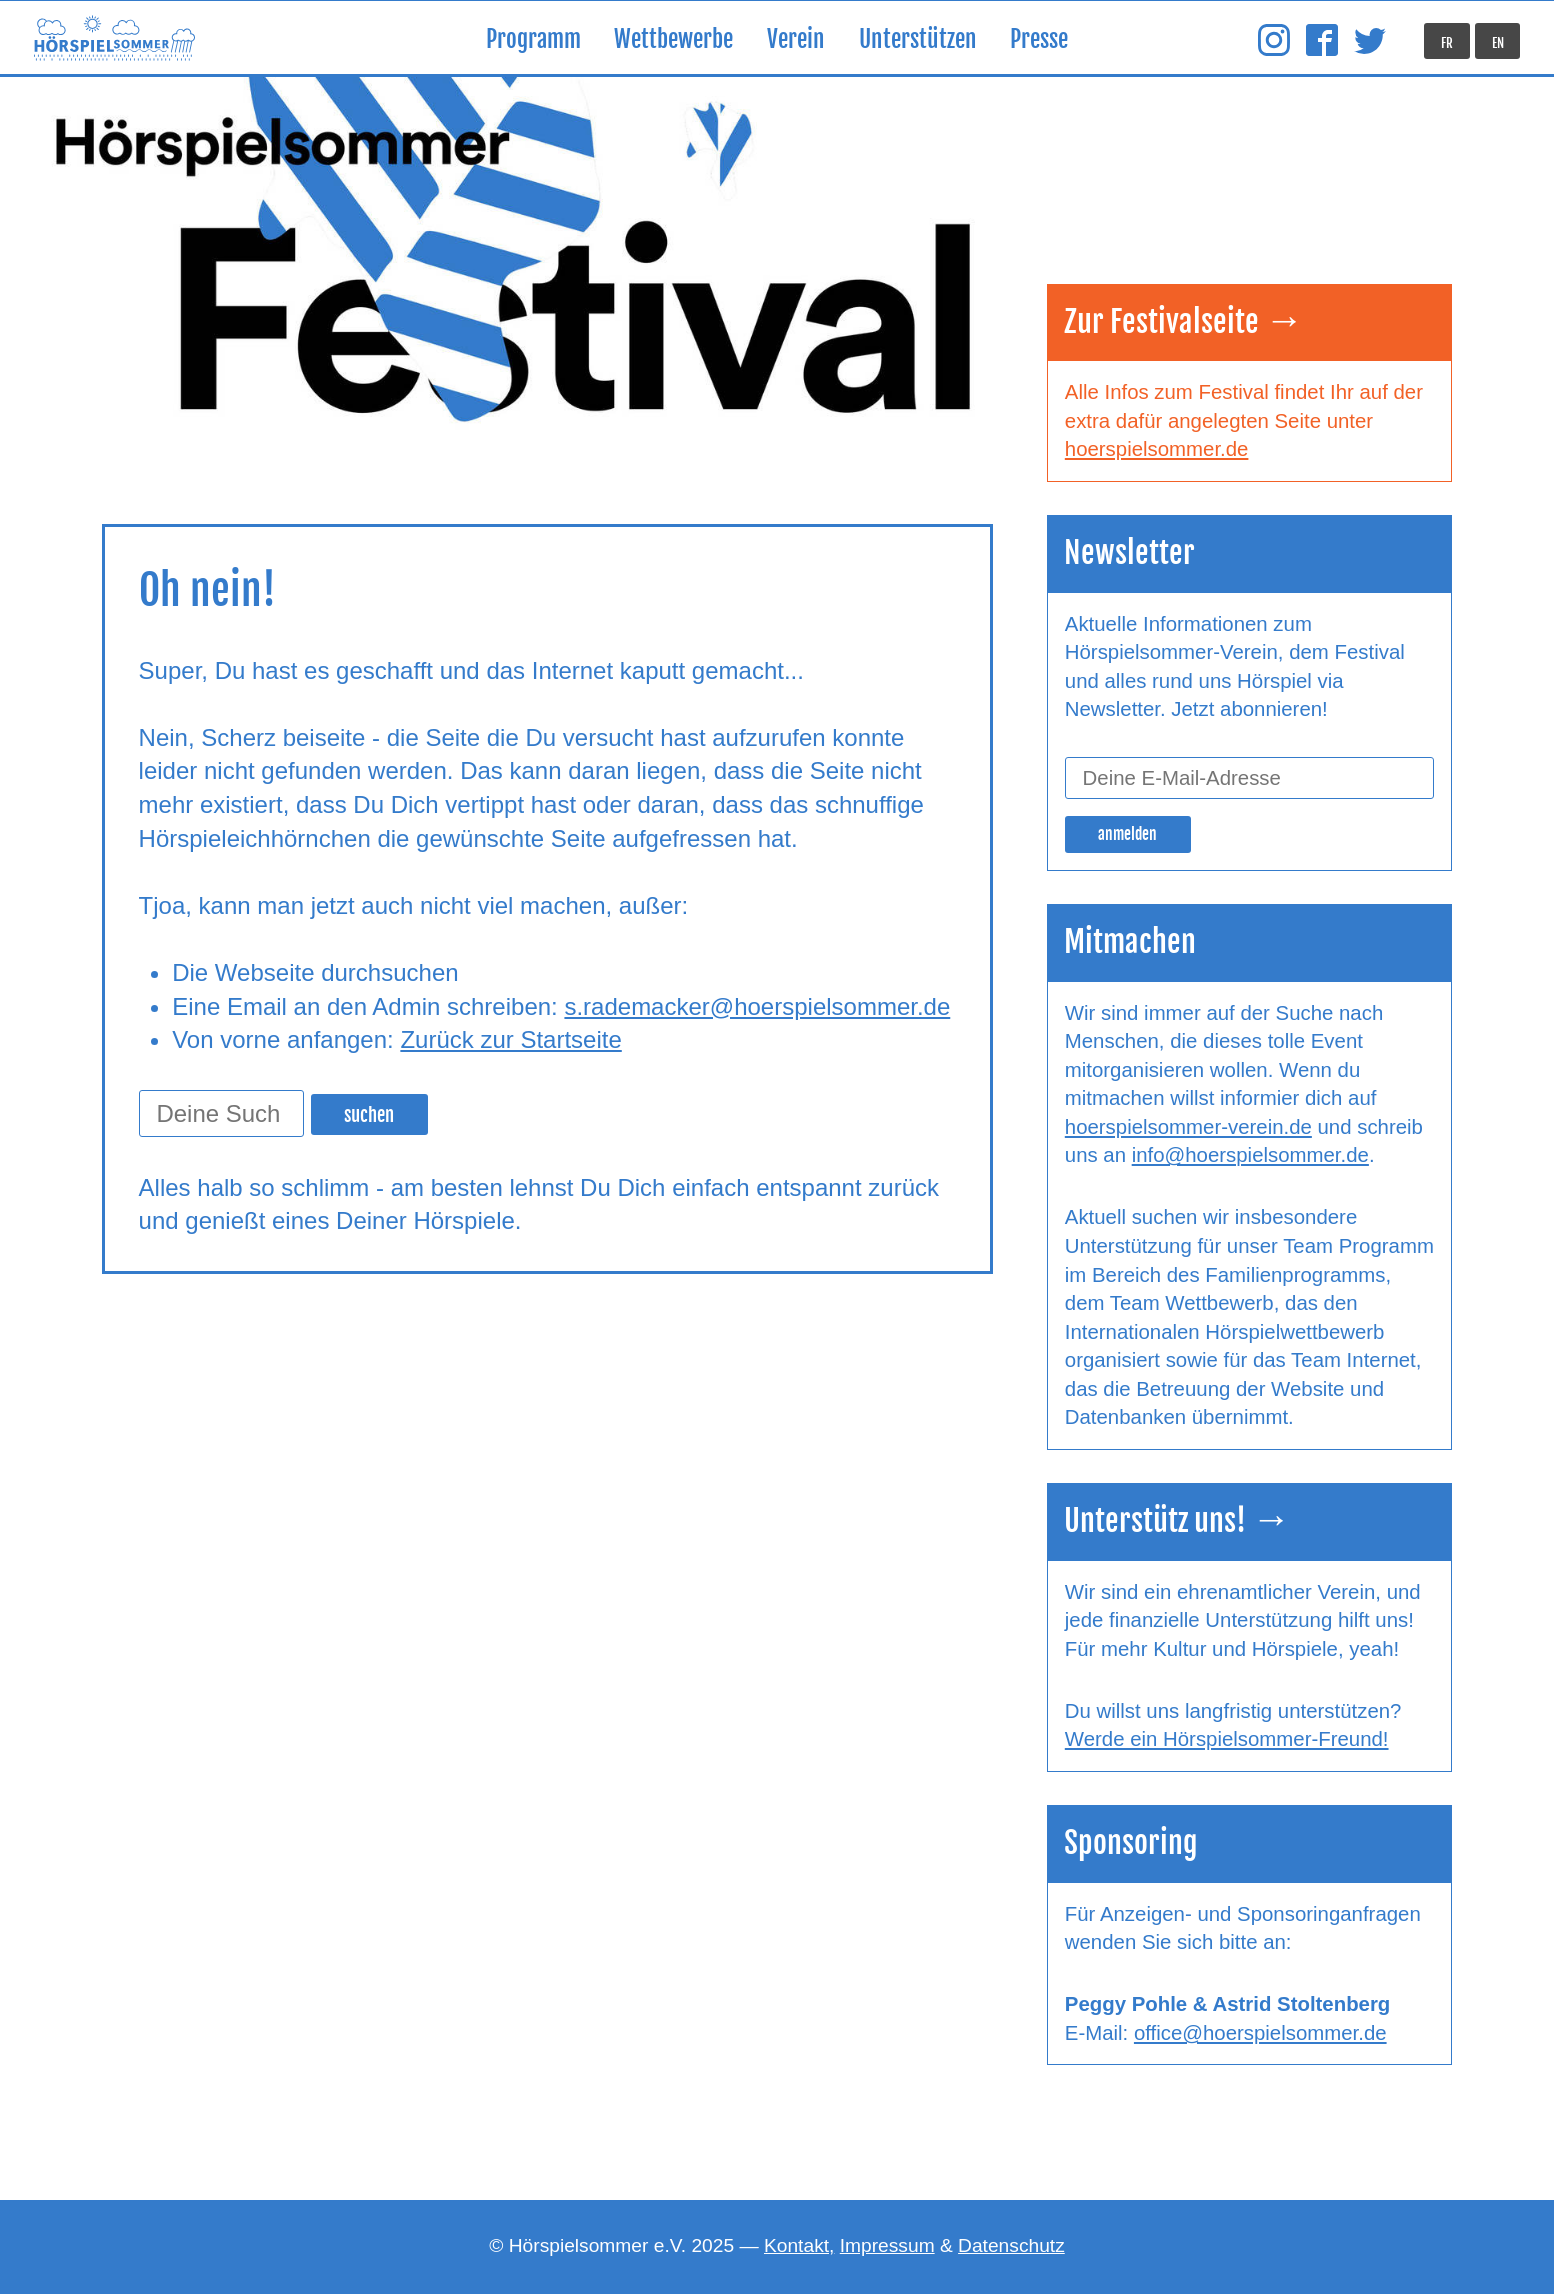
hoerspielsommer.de (1157, 449)
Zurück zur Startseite (510, 1039)
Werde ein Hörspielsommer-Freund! (1227, 1739)
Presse (1039, 39)
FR (1447, 43)
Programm (533, 39)
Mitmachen (1130, 941)
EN (1498, 43)
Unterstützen (918, 39)
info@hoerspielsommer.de (1250, 1155)
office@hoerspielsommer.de (1260, 2033)
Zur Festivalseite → (1184, 321)
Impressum (887, 2245)
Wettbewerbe (673, 39)
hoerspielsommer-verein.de (1188, 1127)
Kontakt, (799, 2245)
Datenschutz (1011, 2245)
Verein (796, 39)
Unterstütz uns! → (1177, 1520)
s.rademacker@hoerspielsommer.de (757, 1006)
